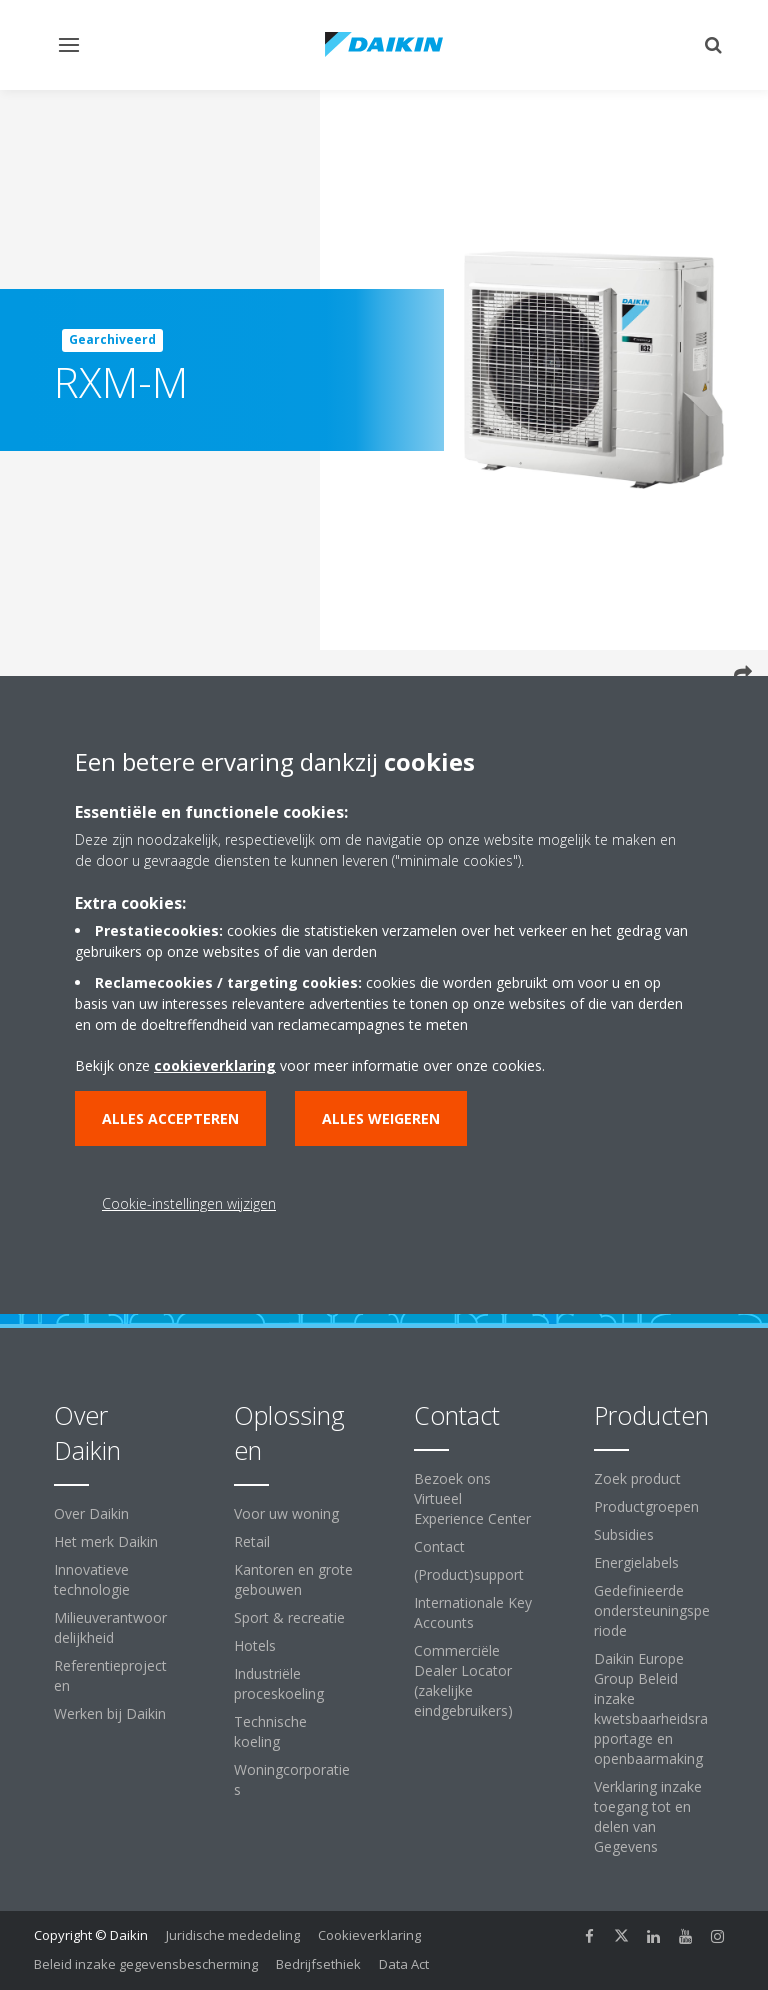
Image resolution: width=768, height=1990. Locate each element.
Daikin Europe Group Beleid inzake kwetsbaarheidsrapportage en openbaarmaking (651, 1708)
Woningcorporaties (292, 1779)
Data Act (404, 1964)
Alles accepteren (170, 1118)
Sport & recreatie (289, 1617)
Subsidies (624, 1534)
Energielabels (636, 1562)
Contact (439, 1546)
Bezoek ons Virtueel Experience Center (472, 1498)
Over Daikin (91, 1513)
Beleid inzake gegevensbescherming (146, 1964)
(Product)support (469, 1574)
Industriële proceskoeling (279, 1683)
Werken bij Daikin (110, 1713)
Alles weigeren (381, 1118)
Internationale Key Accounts (473, 1612)
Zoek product (637, 1478)
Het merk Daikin (106, 1541)
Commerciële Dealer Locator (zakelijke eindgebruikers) (463, 1680)
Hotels (255, 1645)
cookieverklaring (215, 1065)
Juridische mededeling (233, 1935)
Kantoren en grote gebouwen (293, 1579)
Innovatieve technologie (92, 1579)
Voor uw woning (286, 1513)
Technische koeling (270, 1731)
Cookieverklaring (369, 1935)
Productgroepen (646, 1506)
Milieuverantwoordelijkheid (110, 1627)
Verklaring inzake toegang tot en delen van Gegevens (648, 1816)
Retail (252, 1541)
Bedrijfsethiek (318, 1964)
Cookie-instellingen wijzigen (189, 1203)
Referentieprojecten (110, 1675)
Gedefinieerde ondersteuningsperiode (652, 1610)
